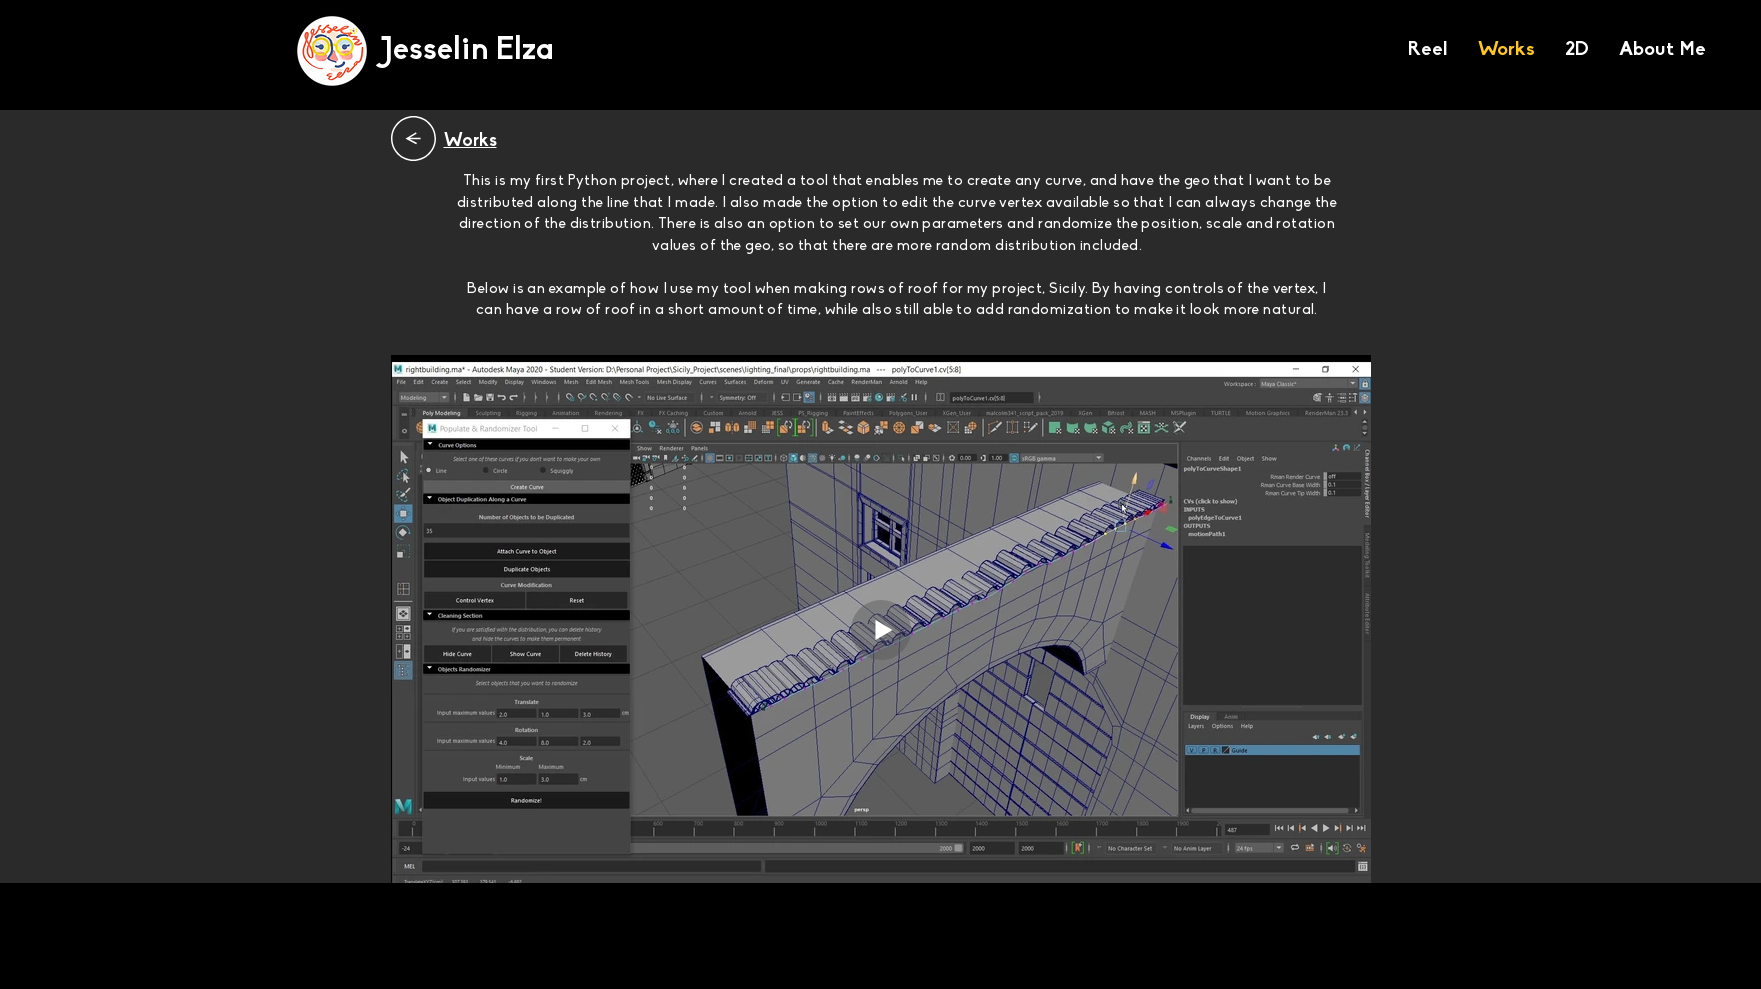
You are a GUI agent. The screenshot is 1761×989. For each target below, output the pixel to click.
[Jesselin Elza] (467, 51)
